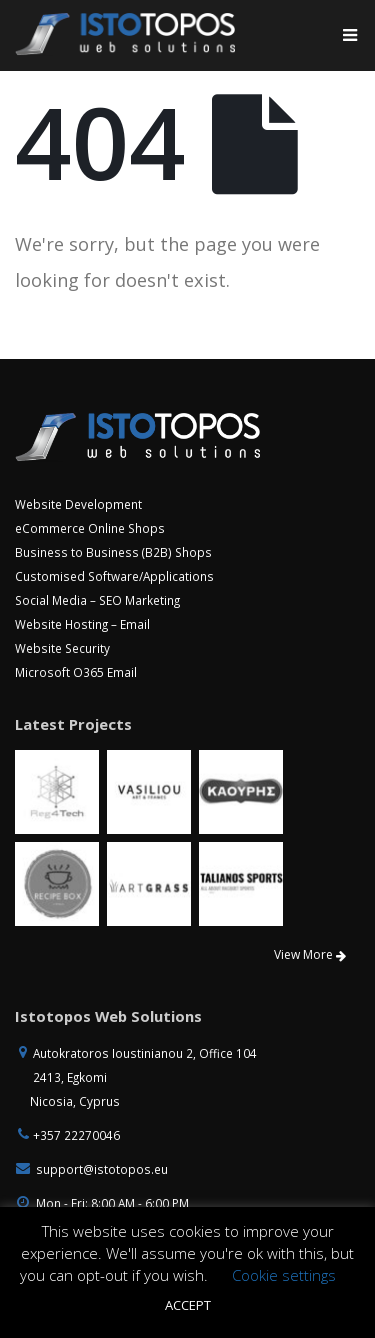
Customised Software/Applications (114, 576)
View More (310, 954)
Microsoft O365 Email (76, 672)
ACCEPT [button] (188, 1305)
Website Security (62, 648)
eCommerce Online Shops (90, 528)
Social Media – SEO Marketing (97, 600)
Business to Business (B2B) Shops (113, 552)
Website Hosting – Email (82, 624)
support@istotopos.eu (102, 1169)
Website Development (78, 504)
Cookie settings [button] (284, 1275)
